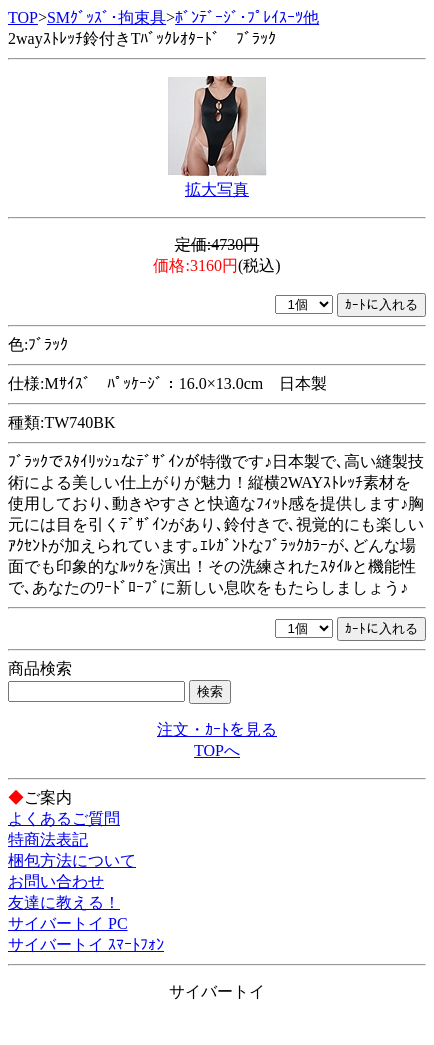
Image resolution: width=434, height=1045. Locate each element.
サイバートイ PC (68, 923)
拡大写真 (217, 189)
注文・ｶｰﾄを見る (217, 729)
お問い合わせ (56, 881)
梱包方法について (72, 860)
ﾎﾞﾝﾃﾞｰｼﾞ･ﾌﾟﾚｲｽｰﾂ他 (247, 17)
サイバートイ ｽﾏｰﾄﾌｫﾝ (86, 944)
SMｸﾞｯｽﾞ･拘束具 (106, 17)
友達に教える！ (64, 902)
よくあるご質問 (64, 818)
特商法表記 (48, 839)
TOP (23, 17)
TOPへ (217, 750)
